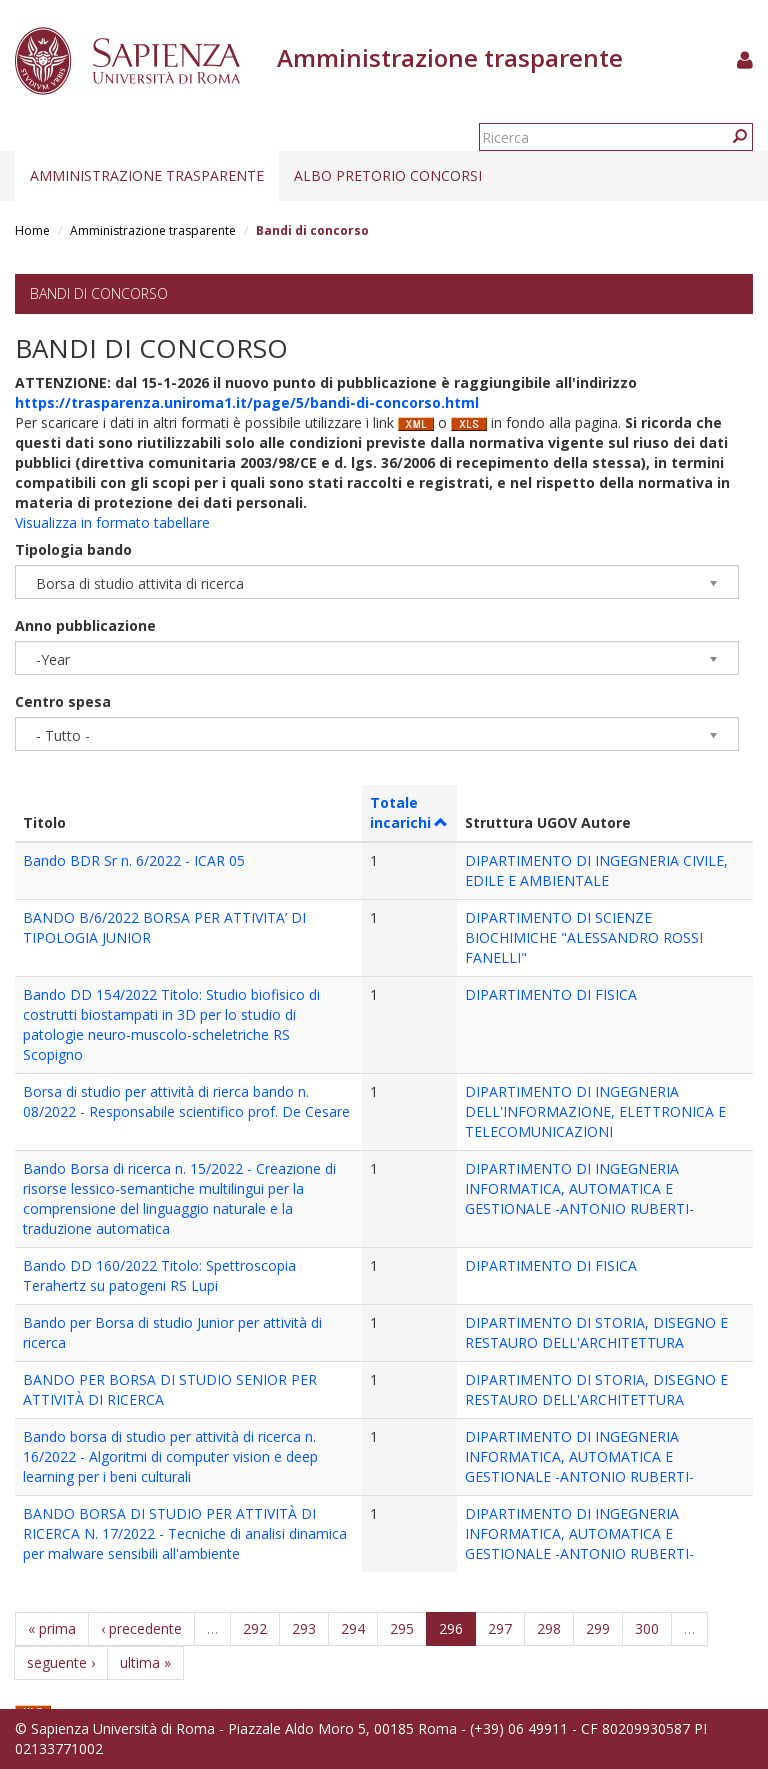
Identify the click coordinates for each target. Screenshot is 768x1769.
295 (402, 1628)
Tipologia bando (73, 549)
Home (32, 230)
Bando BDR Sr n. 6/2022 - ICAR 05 (134, 860)
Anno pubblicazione (85, 625)
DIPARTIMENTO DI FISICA (551, 994)
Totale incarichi (409, 812)
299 (598, 1628)
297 (500, 1628)
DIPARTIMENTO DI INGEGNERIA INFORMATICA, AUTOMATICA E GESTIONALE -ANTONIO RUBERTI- (579, 1188)
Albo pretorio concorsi (388, 175)
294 (353, 1628)
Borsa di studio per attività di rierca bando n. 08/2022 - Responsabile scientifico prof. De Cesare (186, 1101)
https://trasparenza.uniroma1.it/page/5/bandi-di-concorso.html (247, 402)
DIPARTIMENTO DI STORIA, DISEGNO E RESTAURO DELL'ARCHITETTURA (596, 1332)
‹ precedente (141, 1628)
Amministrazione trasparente (147, 175)
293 (304, 1628)
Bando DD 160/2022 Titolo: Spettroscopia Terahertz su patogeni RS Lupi (159, 1275)
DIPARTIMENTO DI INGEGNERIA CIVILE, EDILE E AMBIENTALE (596, 870)
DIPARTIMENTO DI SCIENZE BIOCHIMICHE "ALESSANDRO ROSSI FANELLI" (584, 937)
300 (647, 1628)
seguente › (61, 1662)
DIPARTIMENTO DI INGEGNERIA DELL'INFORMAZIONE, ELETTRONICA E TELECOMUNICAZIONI (595, 1111)
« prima (52, 1628)
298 (549, 1628)
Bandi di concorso (99, 293)
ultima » (145, 1662)
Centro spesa (63, 701)
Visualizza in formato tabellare (112, 522)
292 (255, 1628)
